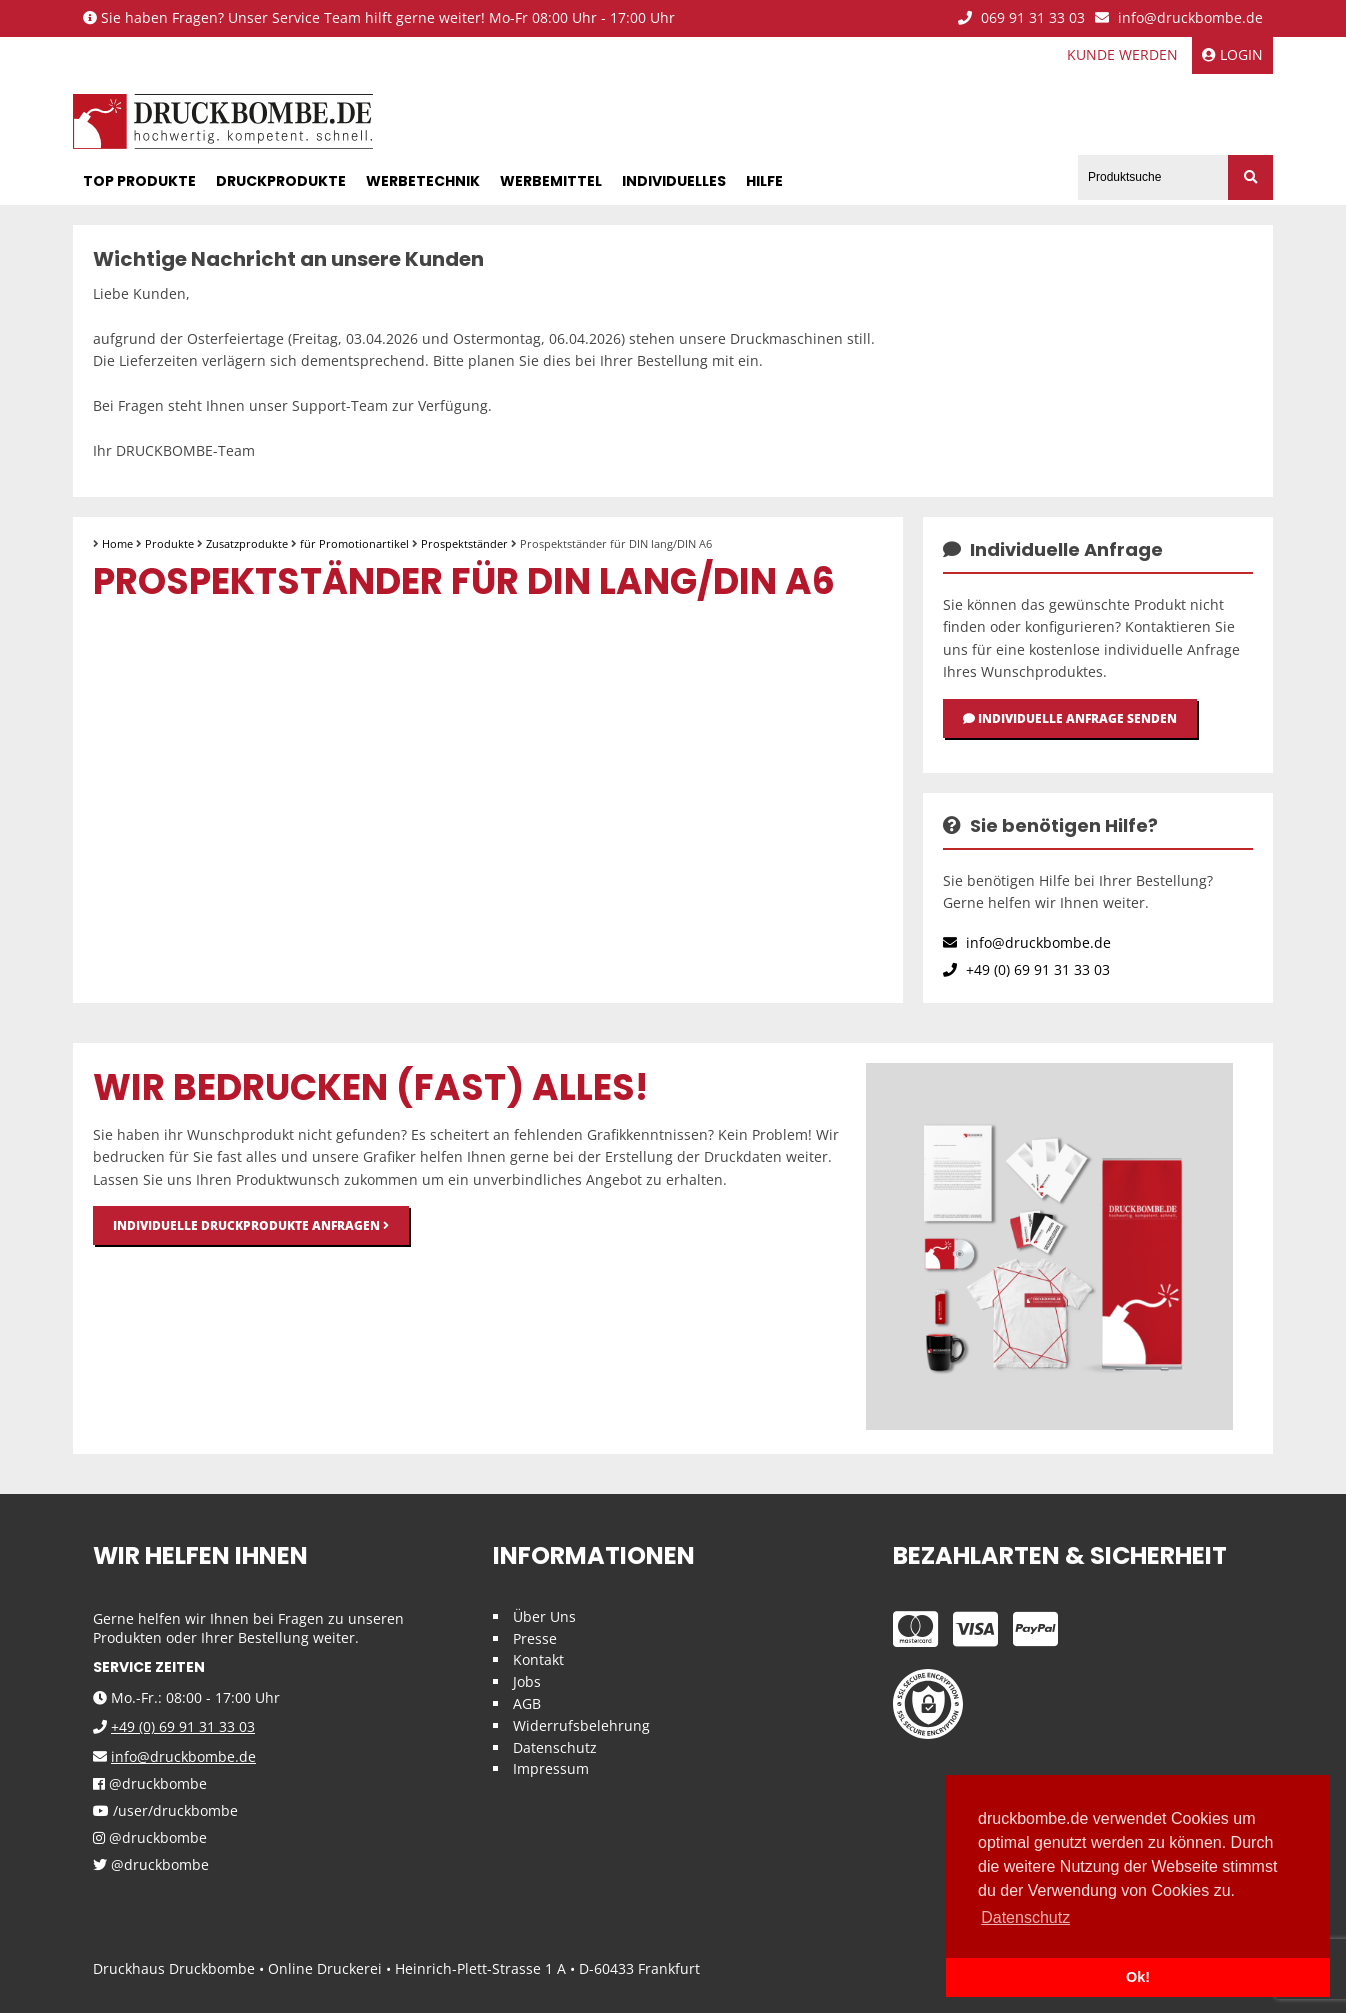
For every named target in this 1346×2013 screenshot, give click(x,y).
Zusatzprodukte (247, 543)
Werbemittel (551, 181)
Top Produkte (139, 181)
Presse (535, 1638)
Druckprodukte (281, 181)
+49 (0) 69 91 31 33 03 (1026, 969)
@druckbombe (150, 1784)
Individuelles (674, 181)
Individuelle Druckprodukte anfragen (251, 1225)
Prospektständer (464, 543)
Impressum (551, 1768)
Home (117, 543)
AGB (527, 1703)
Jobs (527, 1681)
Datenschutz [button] (1025, 1917)
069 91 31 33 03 (1021, 18)
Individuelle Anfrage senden (1070, 718)
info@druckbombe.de (1179, 18)
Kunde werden (1122, 54)
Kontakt (538, 1659)
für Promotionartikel (354, 543)
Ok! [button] (1138, 1977)
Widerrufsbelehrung (581, 1725)
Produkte (169, 543)
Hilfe (764, 181)
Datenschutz (555, 1747)
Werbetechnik (423, 181)
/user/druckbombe (165, 1811)
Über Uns (544, 1616)
